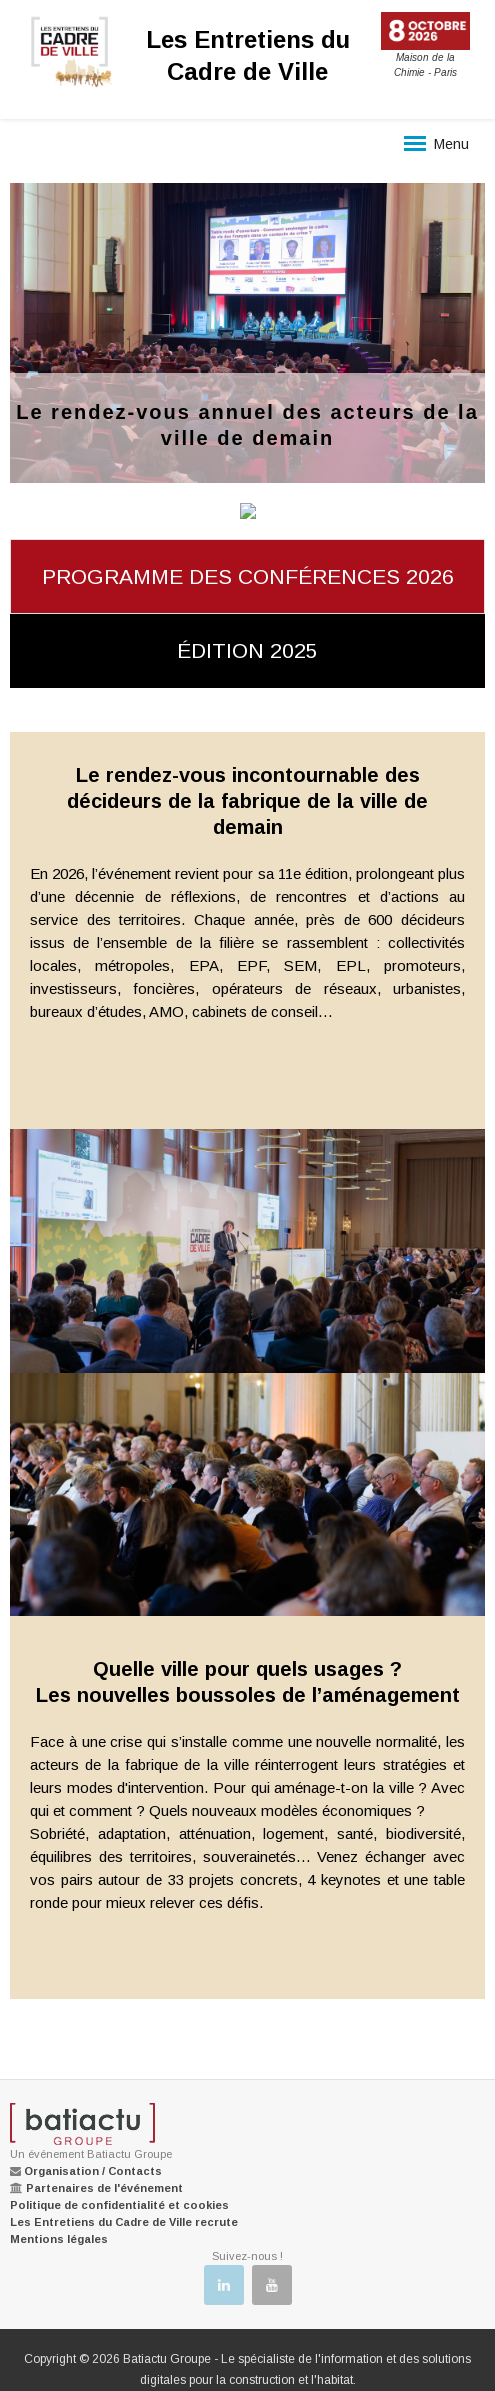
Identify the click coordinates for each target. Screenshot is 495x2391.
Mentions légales (59, 2239)
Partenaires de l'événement (104, 2188)
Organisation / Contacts (93, 2171)
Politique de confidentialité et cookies (119, 2205)
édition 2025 (247, 650)
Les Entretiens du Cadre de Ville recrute (124, 2222)
